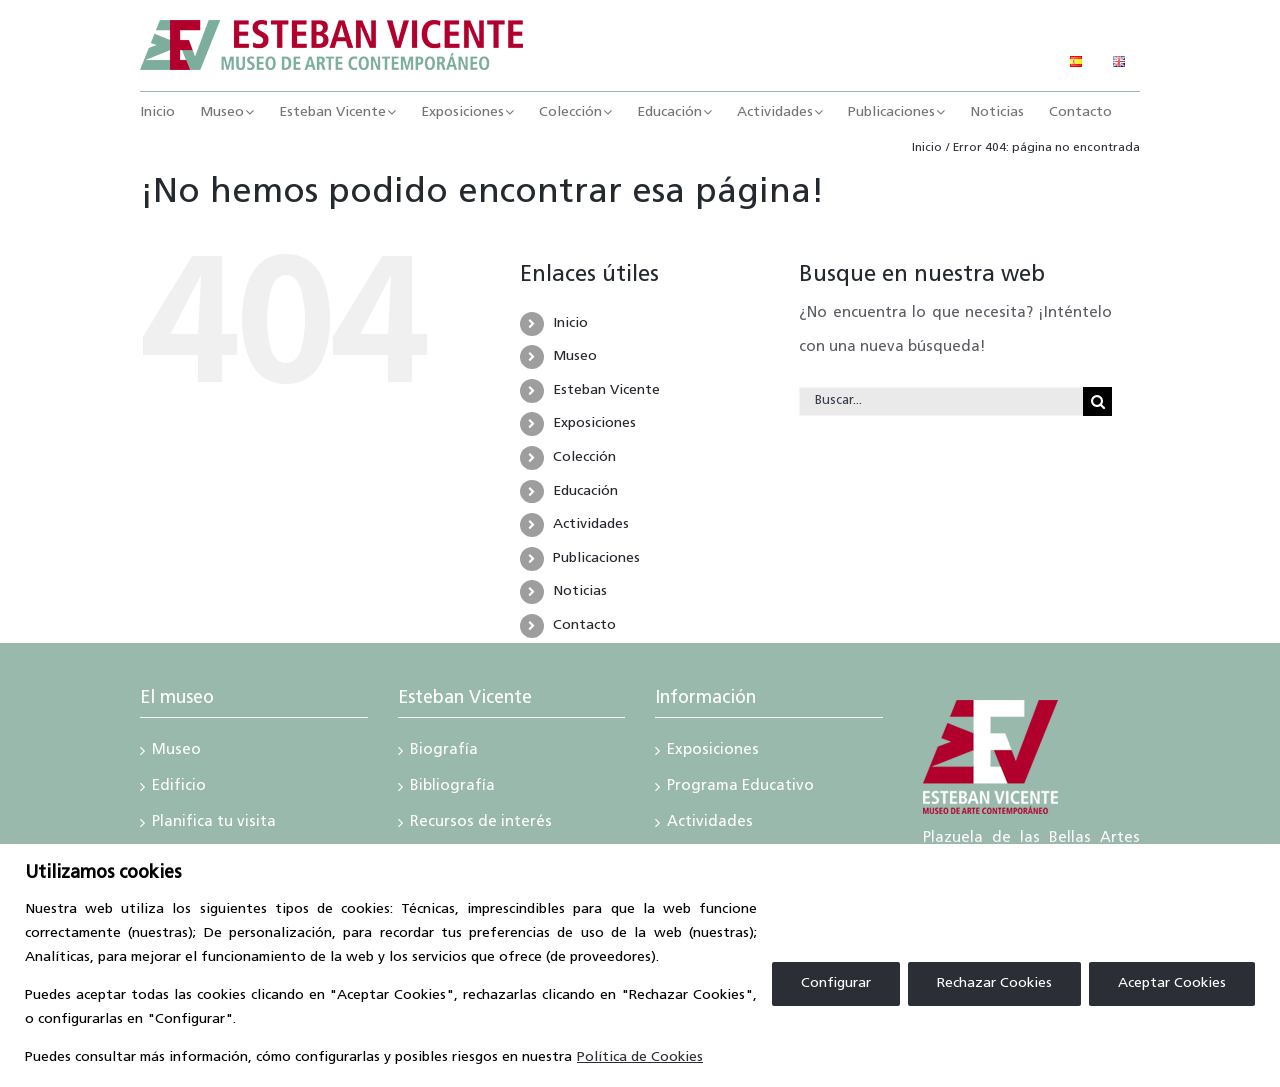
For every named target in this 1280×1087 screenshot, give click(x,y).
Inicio (570, 323)
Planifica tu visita (214, 824)
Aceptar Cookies (1172, 983)
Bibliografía (452, 788)
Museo (575, 356)
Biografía (444, 752)
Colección (584, 457)
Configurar (836, 983)
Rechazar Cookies (994, 983)
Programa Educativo (740, 788)
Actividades (591, 524)
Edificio (179, 788)
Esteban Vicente (606, 390)
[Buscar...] (941, 401)
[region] (640, 965)
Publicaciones (596, 558)
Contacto (584, 625)
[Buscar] (1097, 401)
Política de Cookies (640, 1057)
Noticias (580, 591)
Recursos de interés (481, 824)
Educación (585, 491)
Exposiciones (594, 423)
